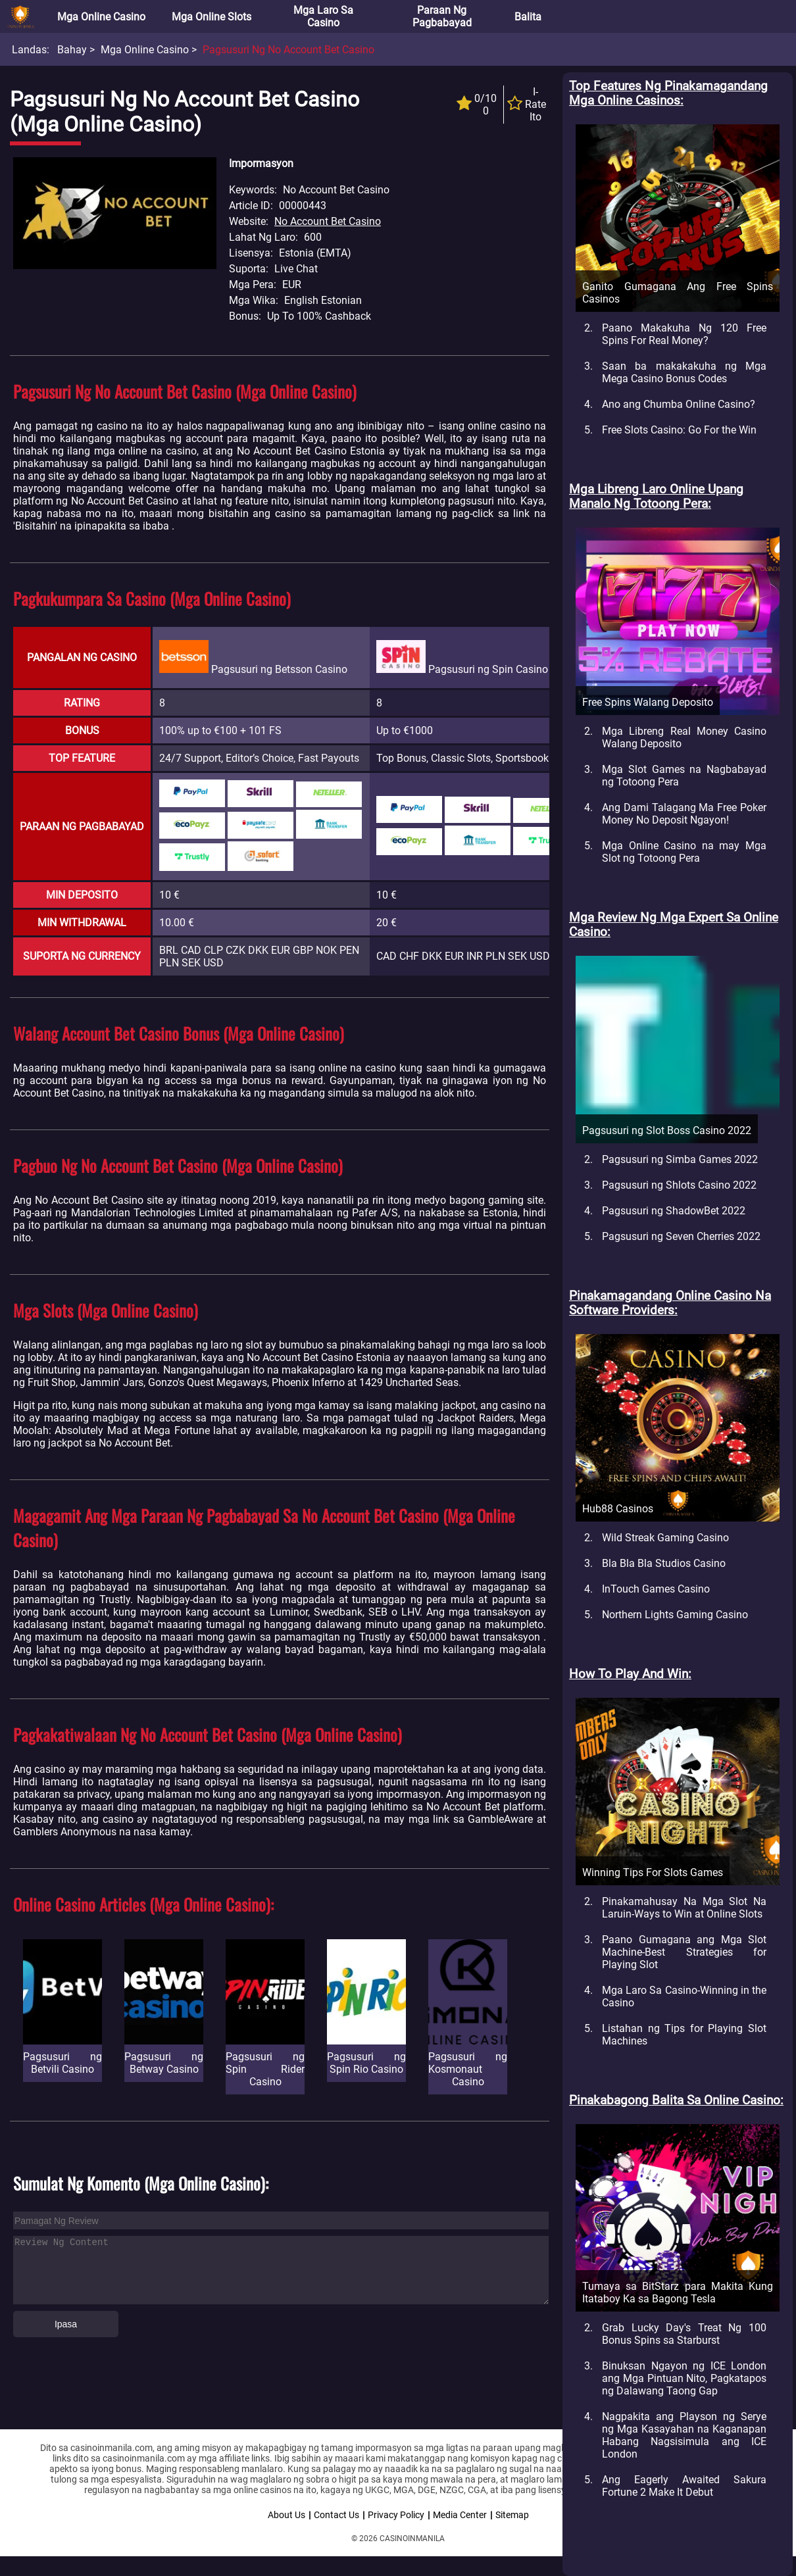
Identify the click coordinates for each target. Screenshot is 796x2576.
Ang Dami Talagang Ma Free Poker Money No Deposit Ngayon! (684, 813)
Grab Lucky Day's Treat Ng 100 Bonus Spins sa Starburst (684, 2333)
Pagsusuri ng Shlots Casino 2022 (679, 1185)
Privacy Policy (396, 2515)
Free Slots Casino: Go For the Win (679, 430)
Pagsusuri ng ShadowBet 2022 (673, 1210)
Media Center (460, 2515)
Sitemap (512, 2515)
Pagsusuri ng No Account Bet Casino (288, 49)
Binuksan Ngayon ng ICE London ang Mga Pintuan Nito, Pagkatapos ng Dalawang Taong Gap (684, 2378)
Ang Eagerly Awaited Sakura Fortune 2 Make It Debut (684, 2485)
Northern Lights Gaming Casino (675, 1614)
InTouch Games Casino (656, 1589)
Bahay (72, 49)
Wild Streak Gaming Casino (665, 1537)
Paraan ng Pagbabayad (442, 16)
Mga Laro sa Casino (323, 16)
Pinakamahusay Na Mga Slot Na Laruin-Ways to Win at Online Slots (684, 1907)
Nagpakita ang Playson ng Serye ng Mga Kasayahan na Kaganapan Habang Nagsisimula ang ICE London (684, 2435)
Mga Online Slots (211, 17)
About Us (286, 2515)
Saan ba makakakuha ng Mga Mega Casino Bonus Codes (684, 372)
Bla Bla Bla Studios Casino (664, 1563)
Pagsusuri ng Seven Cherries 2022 (681, 1236)
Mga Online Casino (101, 17)
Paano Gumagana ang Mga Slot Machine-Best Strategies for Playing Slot (684, 1952)
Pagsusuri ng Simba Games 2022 (680, 1159)
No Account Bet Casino (327, 221)
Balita (527, 17)
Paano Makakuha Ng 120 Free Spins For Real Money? (684, 334)
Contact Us (336, 2515)
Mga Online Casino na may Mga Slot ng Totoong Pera (684, 851)
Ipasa (66, 2324)
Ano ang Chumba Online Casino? (678, 404)
